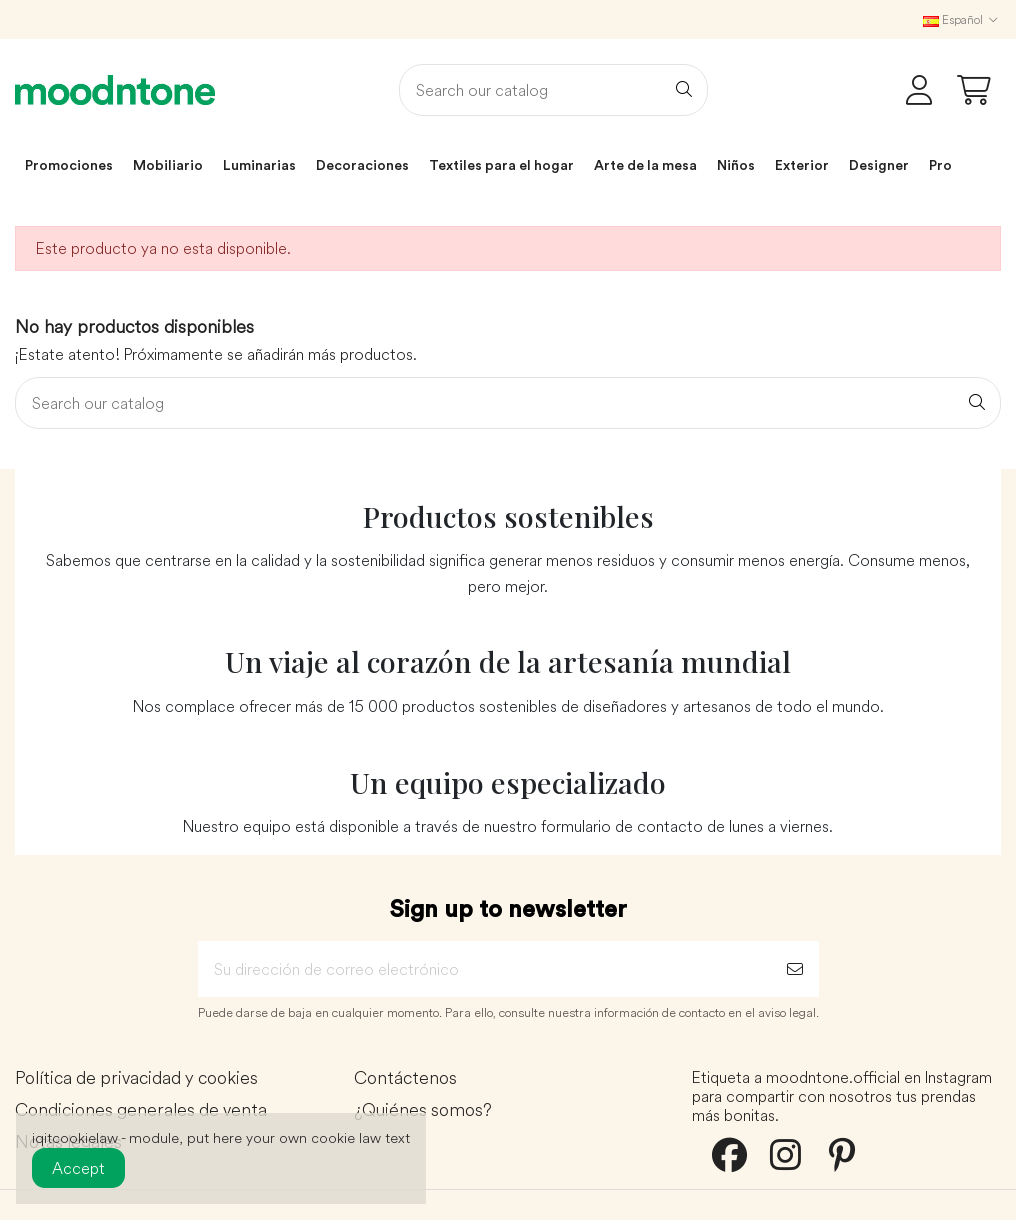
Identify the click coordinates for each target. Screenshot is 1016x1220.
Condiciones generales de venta (141, 1110)
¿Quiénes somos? (423, 1110)
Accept (78, 1168)
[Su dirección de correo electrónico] (484, 969)
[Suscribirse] (795, 969)
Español (962, 19)
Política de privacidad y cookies (136, 1078)
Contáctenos (405, 1078)
